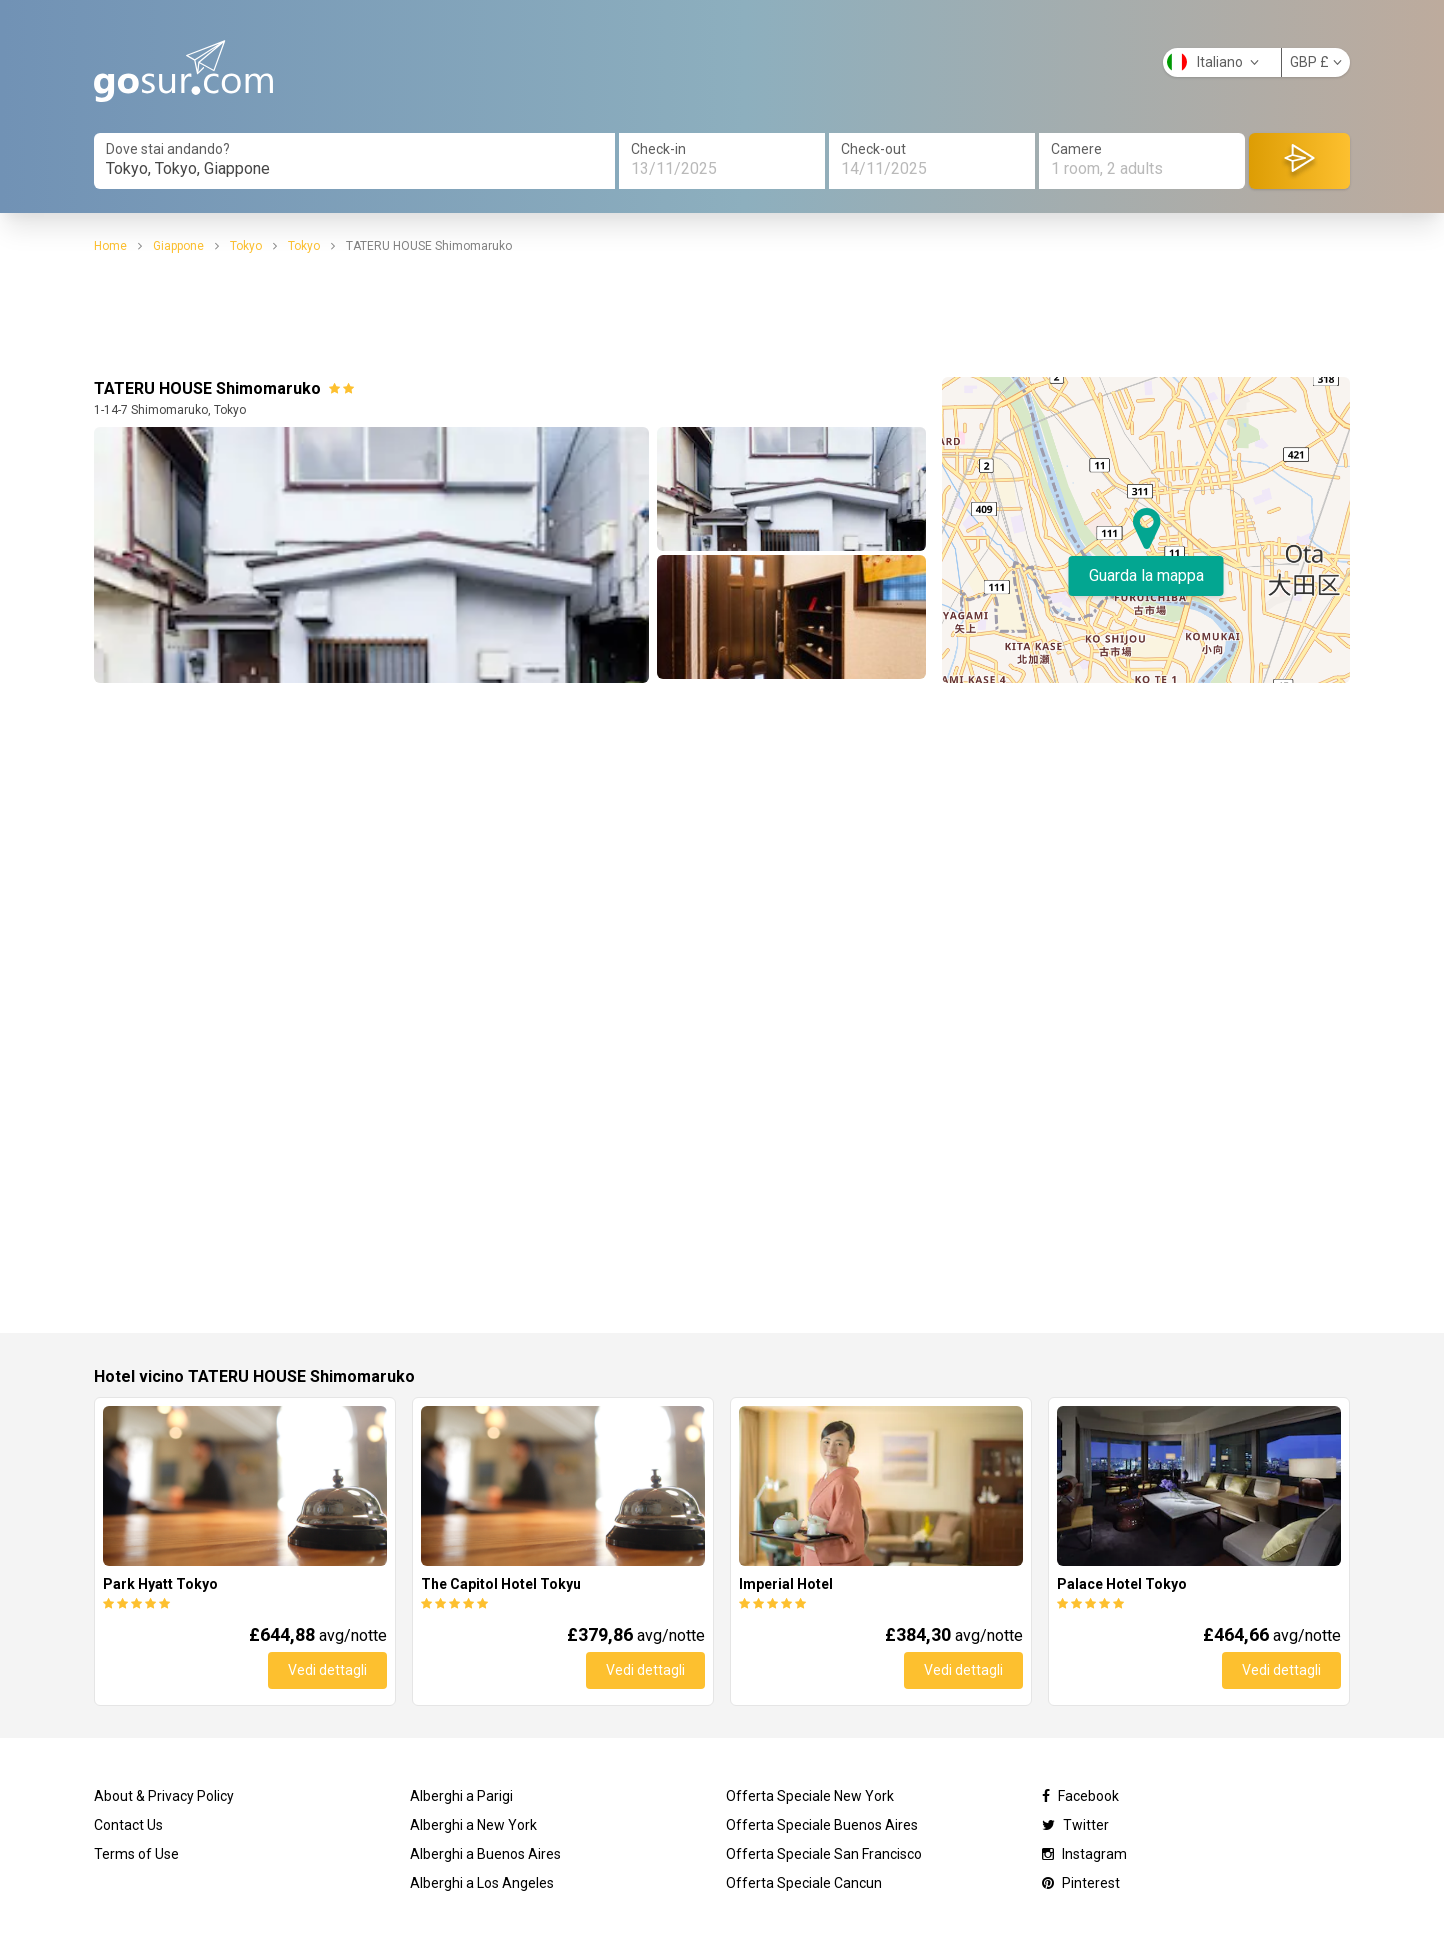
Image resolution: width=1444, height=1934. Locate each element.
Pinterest (1081, 1883)
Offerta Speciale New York (810, 1796)
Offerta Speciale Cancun (804, 1883)
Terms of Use (136, 1854)
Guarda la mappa (1146, 575)
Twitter (1075, 1825)
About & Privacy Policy (164, 1796)
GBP (1316, 62)
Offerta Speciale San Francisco (824, 1854)
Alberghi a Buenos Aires (485, 1854)
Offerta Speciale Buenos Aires (822, 1825)
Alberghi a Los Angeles (482, 1883)
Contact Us (128, 1825)
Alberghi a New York (473, 1825)
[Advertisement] (722, 316)
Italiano (1213, 62)
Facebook (1080, 1796)
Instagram (1084, 1854)
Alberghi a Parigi (461, 1796)
